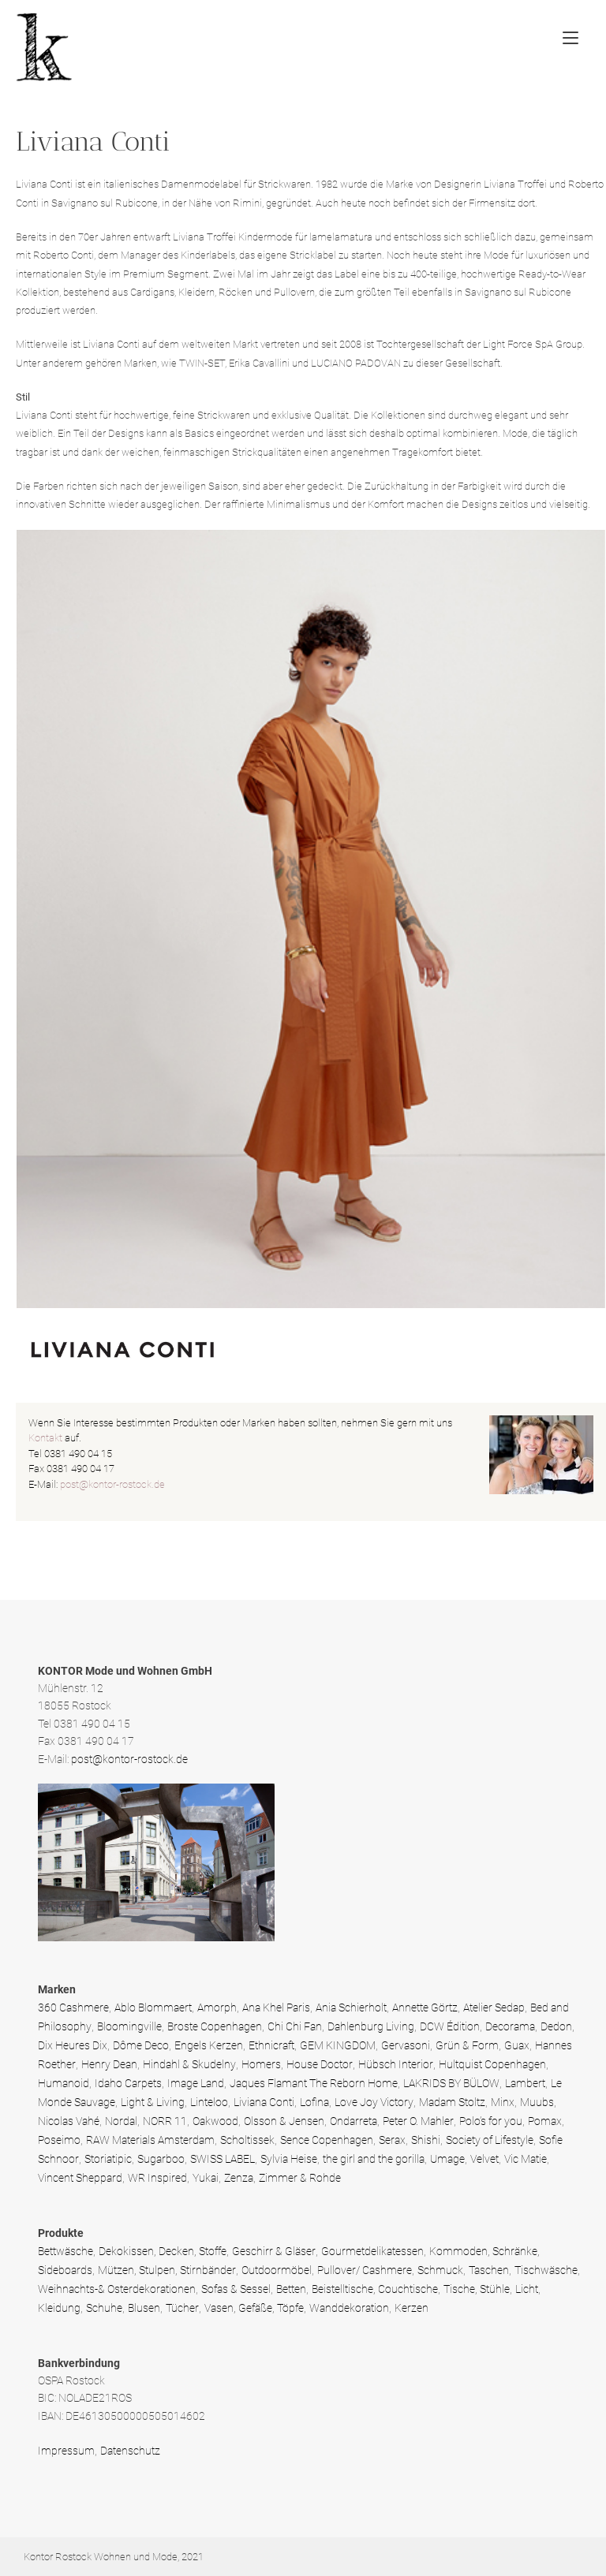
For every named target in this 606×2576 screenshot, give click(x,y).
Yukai (206, 2178)
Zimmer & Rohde (300, 2178)
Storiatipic (108, 2159)
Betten (291, 2289)
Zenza (238, 2178)
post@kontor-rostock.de (112, 1484)
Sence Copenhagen (326, 2140)
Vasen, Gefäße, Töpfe (254, 2308)
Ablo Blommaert (153, 2007)
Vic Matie (525, 2159)
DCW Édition (450, 2026)
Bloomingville (129, 2026)
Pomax (545, 2121)
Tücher (182, 2308)
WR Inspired (157, 2178)
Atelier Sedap (494, 2007)
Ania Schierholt (351, 2007)
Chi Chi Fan (294, 2026)
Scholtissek (247, 2140)
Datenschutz (130, 2450)
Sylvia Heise (288, 2159)
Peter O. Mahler (418, 2121)
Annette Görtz (425, 2007)
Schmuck (440, 2270)
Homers (261, 2064)
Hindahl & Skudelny (189, 2064)
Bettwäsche (65, 2251)
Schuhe (104, 2308)
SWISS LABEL (222, 2159)
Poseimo (59, 2140)
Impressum (66, 2450)
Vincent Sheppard (80, 2178)
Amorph (217, 2007)
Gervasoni (405, 2045)
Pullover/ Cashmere (364, 2270)
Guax (516, 2045)
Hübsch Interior (395, 2064)
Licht (526, 2289)
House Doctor (319, 2064)
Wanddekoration (349, 2308)
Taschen (489, 2270)
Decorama (510, 2026)
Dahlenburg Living (370, 2026)
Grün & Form (467, 2045)
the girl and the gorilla (374, 2159)
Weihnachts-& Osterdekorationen (117, 2289)
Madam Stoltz (452, 2102)
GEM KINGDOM (338, 2045)
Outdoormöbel (276, 2270)
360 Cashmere (73, 2007)
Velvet (484, 2159)
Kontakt (45, 1438)
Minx (502, 2102)
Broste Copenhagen (214, 2026)
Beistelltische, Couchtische (375, 2289)
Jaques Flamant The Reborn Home (314, 2083)
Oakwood (215, 2121)
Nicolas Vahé (68, 2121)
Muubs (537, 2102)
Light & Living (153, 2102)
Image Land (195, 2083)
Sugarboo (161, 2159)
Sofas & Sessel (236, 2289)
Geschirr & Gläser (274, 2251)
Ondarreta (353, 2121)
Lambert (525, 2083)
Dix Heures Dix (72, 2045)
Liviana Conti (264, 2102)
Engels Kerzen (208, 2045)
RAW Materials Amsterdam (150, 2140)
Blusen (144, 2308)
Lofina (314, 2102)
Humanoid (63, 2083)
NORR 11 (165, 2121)
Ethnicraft (271, 2045)
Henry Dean (109, 2064)
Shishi (425, 2140)
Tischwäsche (546, 2270)
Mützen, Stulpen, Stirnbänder (167, 2270)
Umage (447, 2159)
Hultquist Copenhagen (492, 2064)
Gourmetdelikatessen (372, 2251)
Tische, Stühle (476, 2289)
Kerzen (411, 2308)
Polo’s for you (490, 2121)
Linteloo (209, 2102)
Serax (392, 2140)
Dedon (556, 2026)
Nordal (121, 2121)
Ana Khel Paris (276, 2007)
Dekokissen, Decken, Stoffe (162, 2251)
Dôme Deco (141, 2045)
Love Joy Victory (374, 2102)
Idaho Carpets (128, 2083)
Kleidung (59, 2308)
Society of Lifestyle (489, 2140)
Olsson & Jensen (284, 2121)
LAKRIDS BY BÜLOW (451, 2083)
